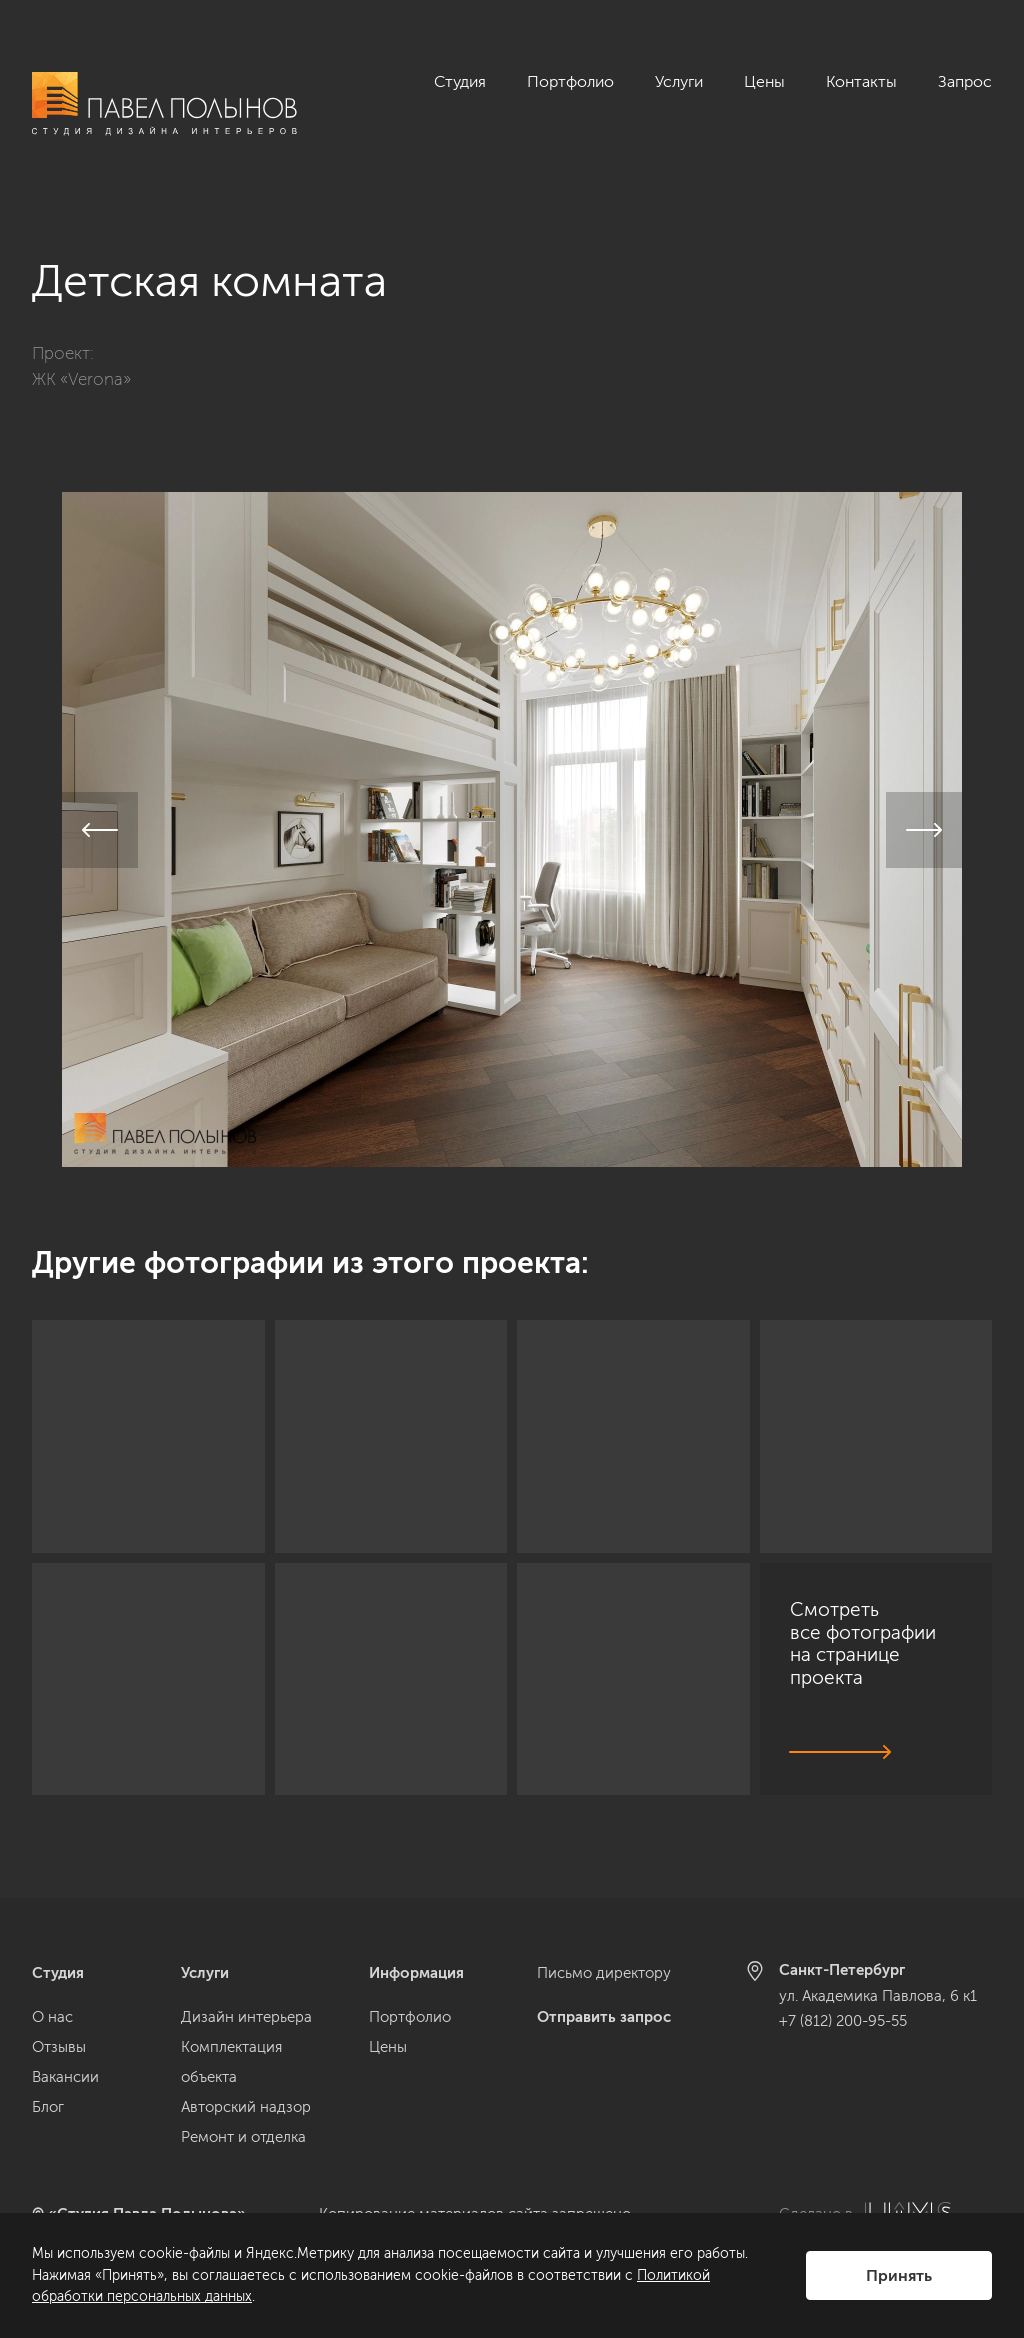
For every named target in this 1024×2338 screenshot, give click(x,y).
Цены (764, 81)
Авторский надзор (246, 2107)
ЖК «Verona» (81, 356)
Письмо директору (604, 1973)
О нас (52, 2017)
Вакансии (65, 2077)
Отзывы (59, 2047)
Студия (460, 81)
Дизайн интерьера (246, 2017)
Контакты (861, 81)
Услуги (679, 81)
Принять (899, 2275)
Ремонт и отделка (243, 2137)
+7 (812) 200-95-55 (843, 2021)
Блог (48, 2107)
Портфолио (570, 81)
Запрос (965, 81)
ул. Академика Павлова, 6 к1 (878, 1996)
